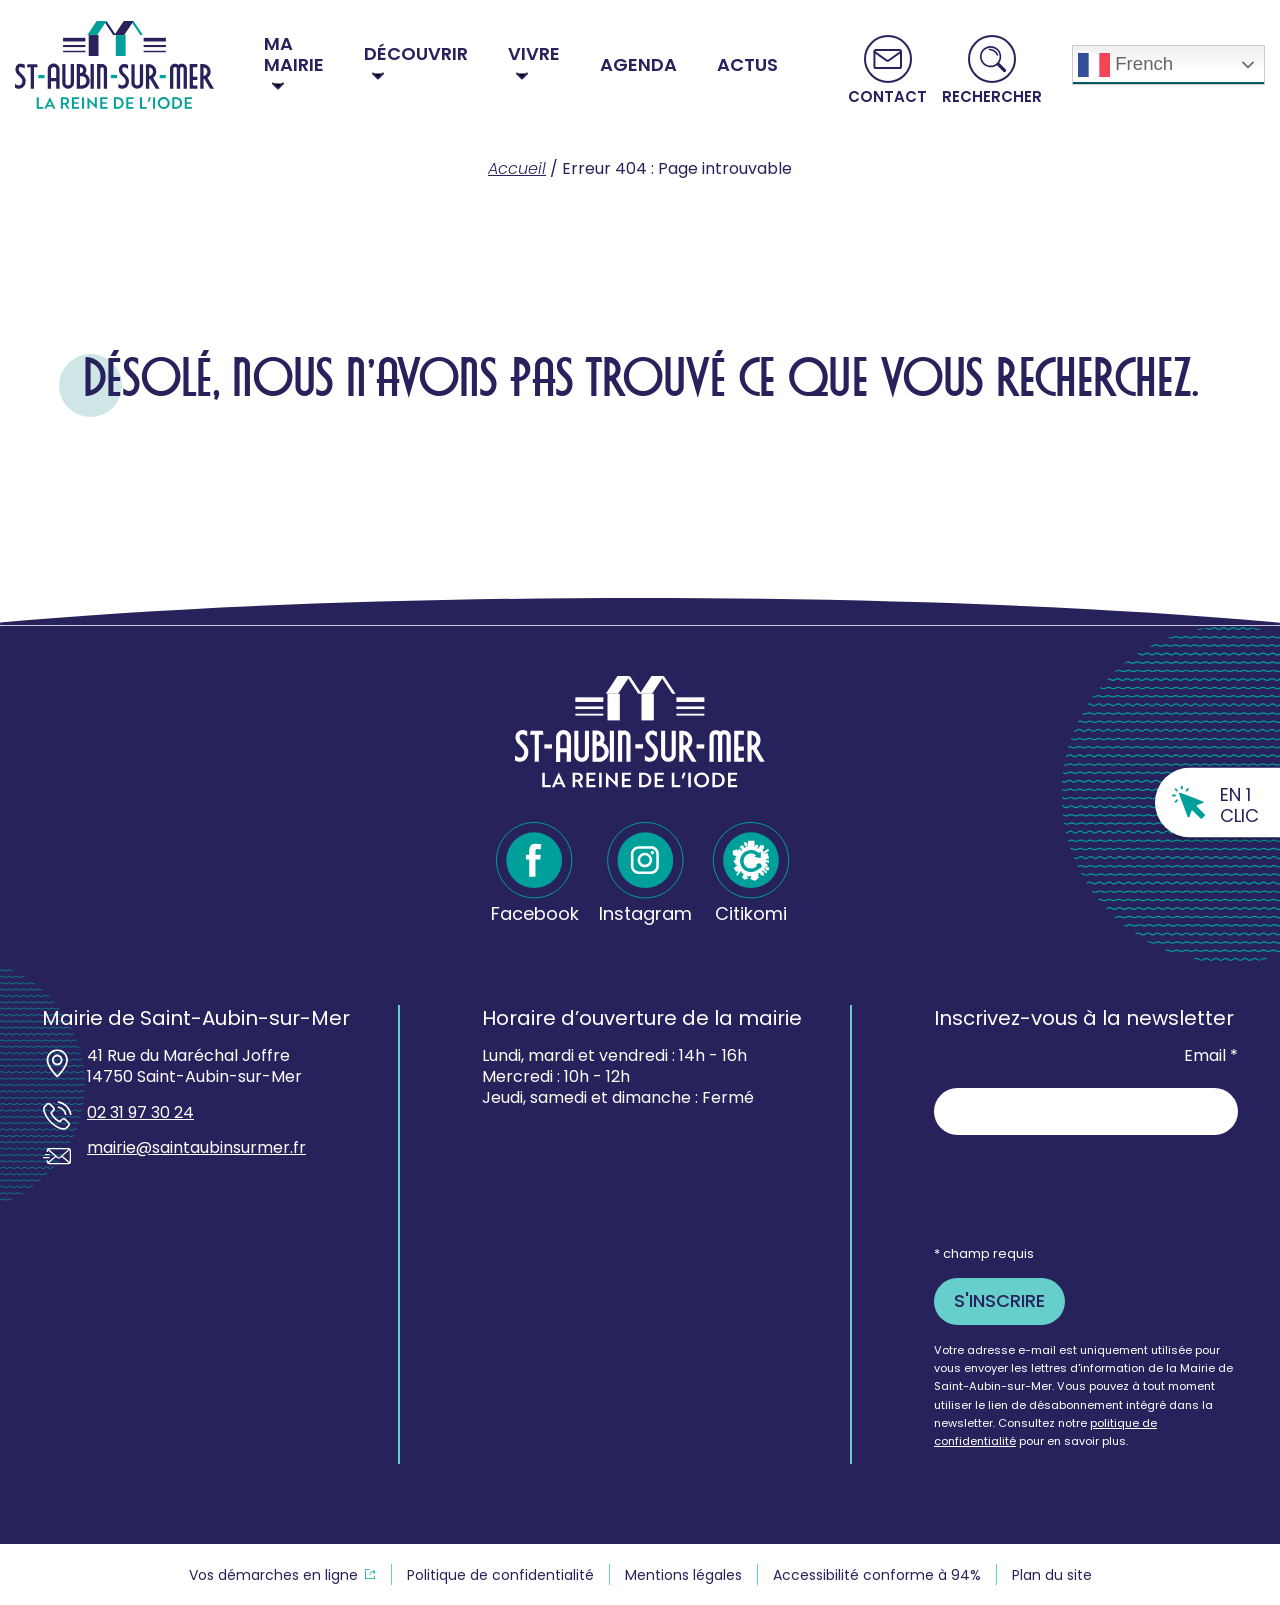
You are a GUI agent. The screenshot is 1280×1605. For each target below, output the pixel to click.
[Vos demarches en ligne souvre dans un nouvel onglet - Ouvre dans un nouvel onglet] (282, 1575)
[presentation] (1086, 1189)
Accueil (517, 168)
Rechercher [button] (992, 95)
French (1125, 65)
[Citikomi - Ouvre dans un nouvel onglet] (751, 873)
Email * (1211, 1056)
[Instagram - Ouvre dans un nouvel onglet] (645, 873)
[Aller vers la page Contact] (887, 70)
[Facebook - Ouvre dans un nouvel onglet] (535, 873)
